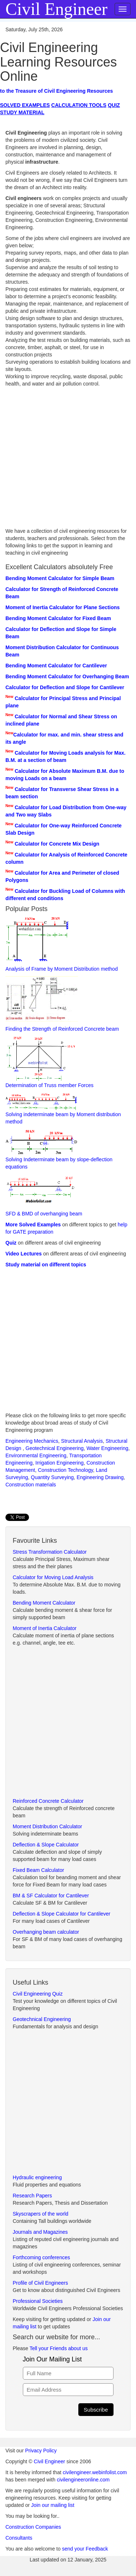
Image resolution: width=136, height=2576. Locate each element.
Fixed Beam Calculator (38, 1870)
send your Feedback (85, 2549)
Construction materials (30, 1484)
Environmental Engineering (35, 1455)
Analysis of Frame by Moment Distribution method (61, 944)
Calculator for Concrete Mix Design (57, 844)
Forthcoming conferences (41, 2257)
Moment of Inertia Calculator (45, 1628)
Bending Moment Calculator (44, 1603)
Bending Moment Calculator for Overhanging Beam (67, 676)
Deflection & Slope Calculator (46, 1845)
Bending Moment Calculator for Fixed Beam (58, 618)
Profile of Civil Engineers (40, 2283)
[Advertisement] (68, 459)
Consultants (18, 2538)
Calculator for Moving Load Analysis (53, 1577)
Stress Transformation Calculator (50, 1552)
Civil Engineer (49, 2461)
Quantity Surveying (52, 1477)
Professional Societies (38, 2301)
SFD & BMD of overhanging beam (43, 1195)
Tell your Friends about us (58, 2348)
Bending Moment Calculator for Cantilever (56, 665)
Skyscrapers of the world (40, 2214)
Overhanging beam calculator (46, 1932)
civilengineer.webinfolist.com (95, 2472)
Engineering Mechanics (31, 1441)
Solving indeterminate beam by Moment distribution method (63, 1108)
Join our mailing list (52, 2505)
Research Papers (32, 2195)
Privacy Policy (41, 2450)
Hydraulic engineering (37, 2177)
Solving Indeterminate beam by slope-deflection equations (58, 1149)
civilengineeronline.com (83, 2480)
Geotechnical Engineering (54, 1448)
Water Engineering (107, 1448)
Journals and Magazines (40, 2232)
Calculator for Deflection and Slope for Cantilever (64, 687)
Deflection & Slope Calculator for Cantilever (61, 1914)
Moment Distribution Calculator (47, 1826)
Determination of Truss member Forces (49, 1062)
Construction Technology (65, 1470)
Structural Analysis (82, 1441)
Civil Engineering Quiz (38, 1994)
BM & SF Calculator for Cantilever (51, 1895)
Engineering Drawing (100, 1477)
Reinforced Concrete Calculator (48, 1801)
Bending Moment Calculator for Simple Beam (59, 578)
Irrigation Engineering (60, 1463)
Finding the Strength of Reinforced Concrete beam (62, 1004)
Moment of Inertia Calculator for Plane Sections (62, 607)
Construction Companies (33, 2527)
